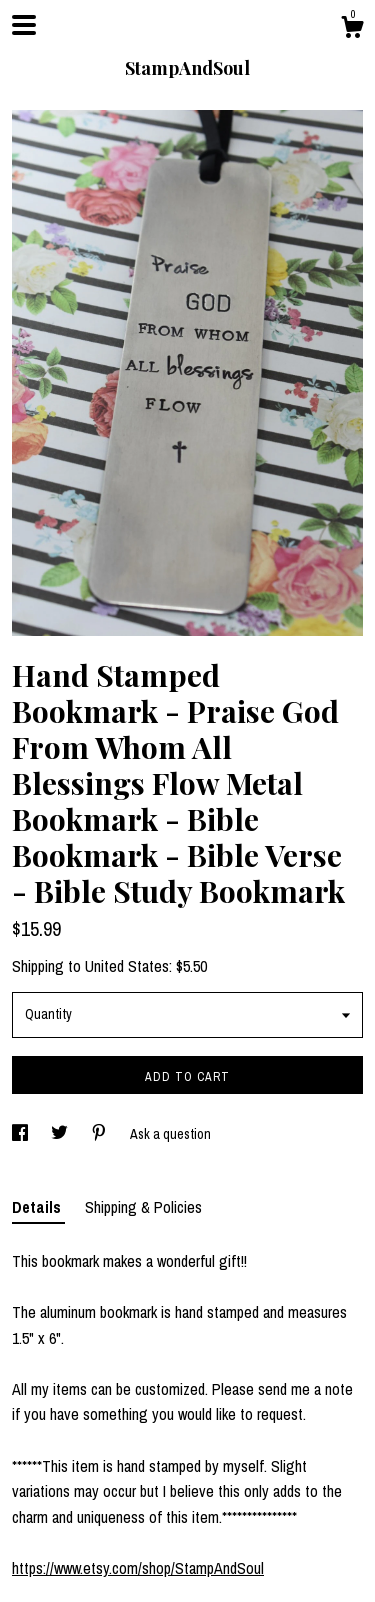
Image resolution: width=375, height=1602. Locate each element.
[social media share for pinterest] (100, 1134)
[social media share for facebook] (21, 1134)
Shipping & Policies (143, 1207)
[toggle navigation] (24, 25)
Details (38, 1207)
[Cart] (352, 30)
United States (127, 966)
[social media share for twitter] (61, 1134)
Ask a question (170, 1134)
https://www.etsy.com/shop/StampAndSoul (138, 1568)
